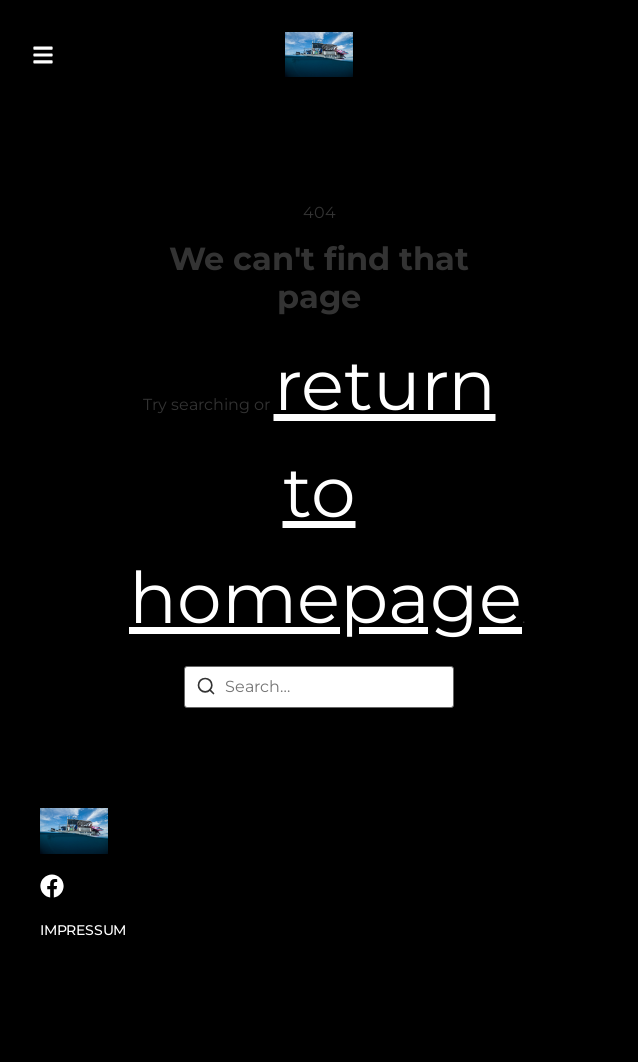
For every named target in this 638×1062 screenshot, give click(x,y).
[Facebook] (52, 886)
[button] (43, 54)
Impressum (83, 930)
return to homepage (325, 491)
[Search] (206, 689)
